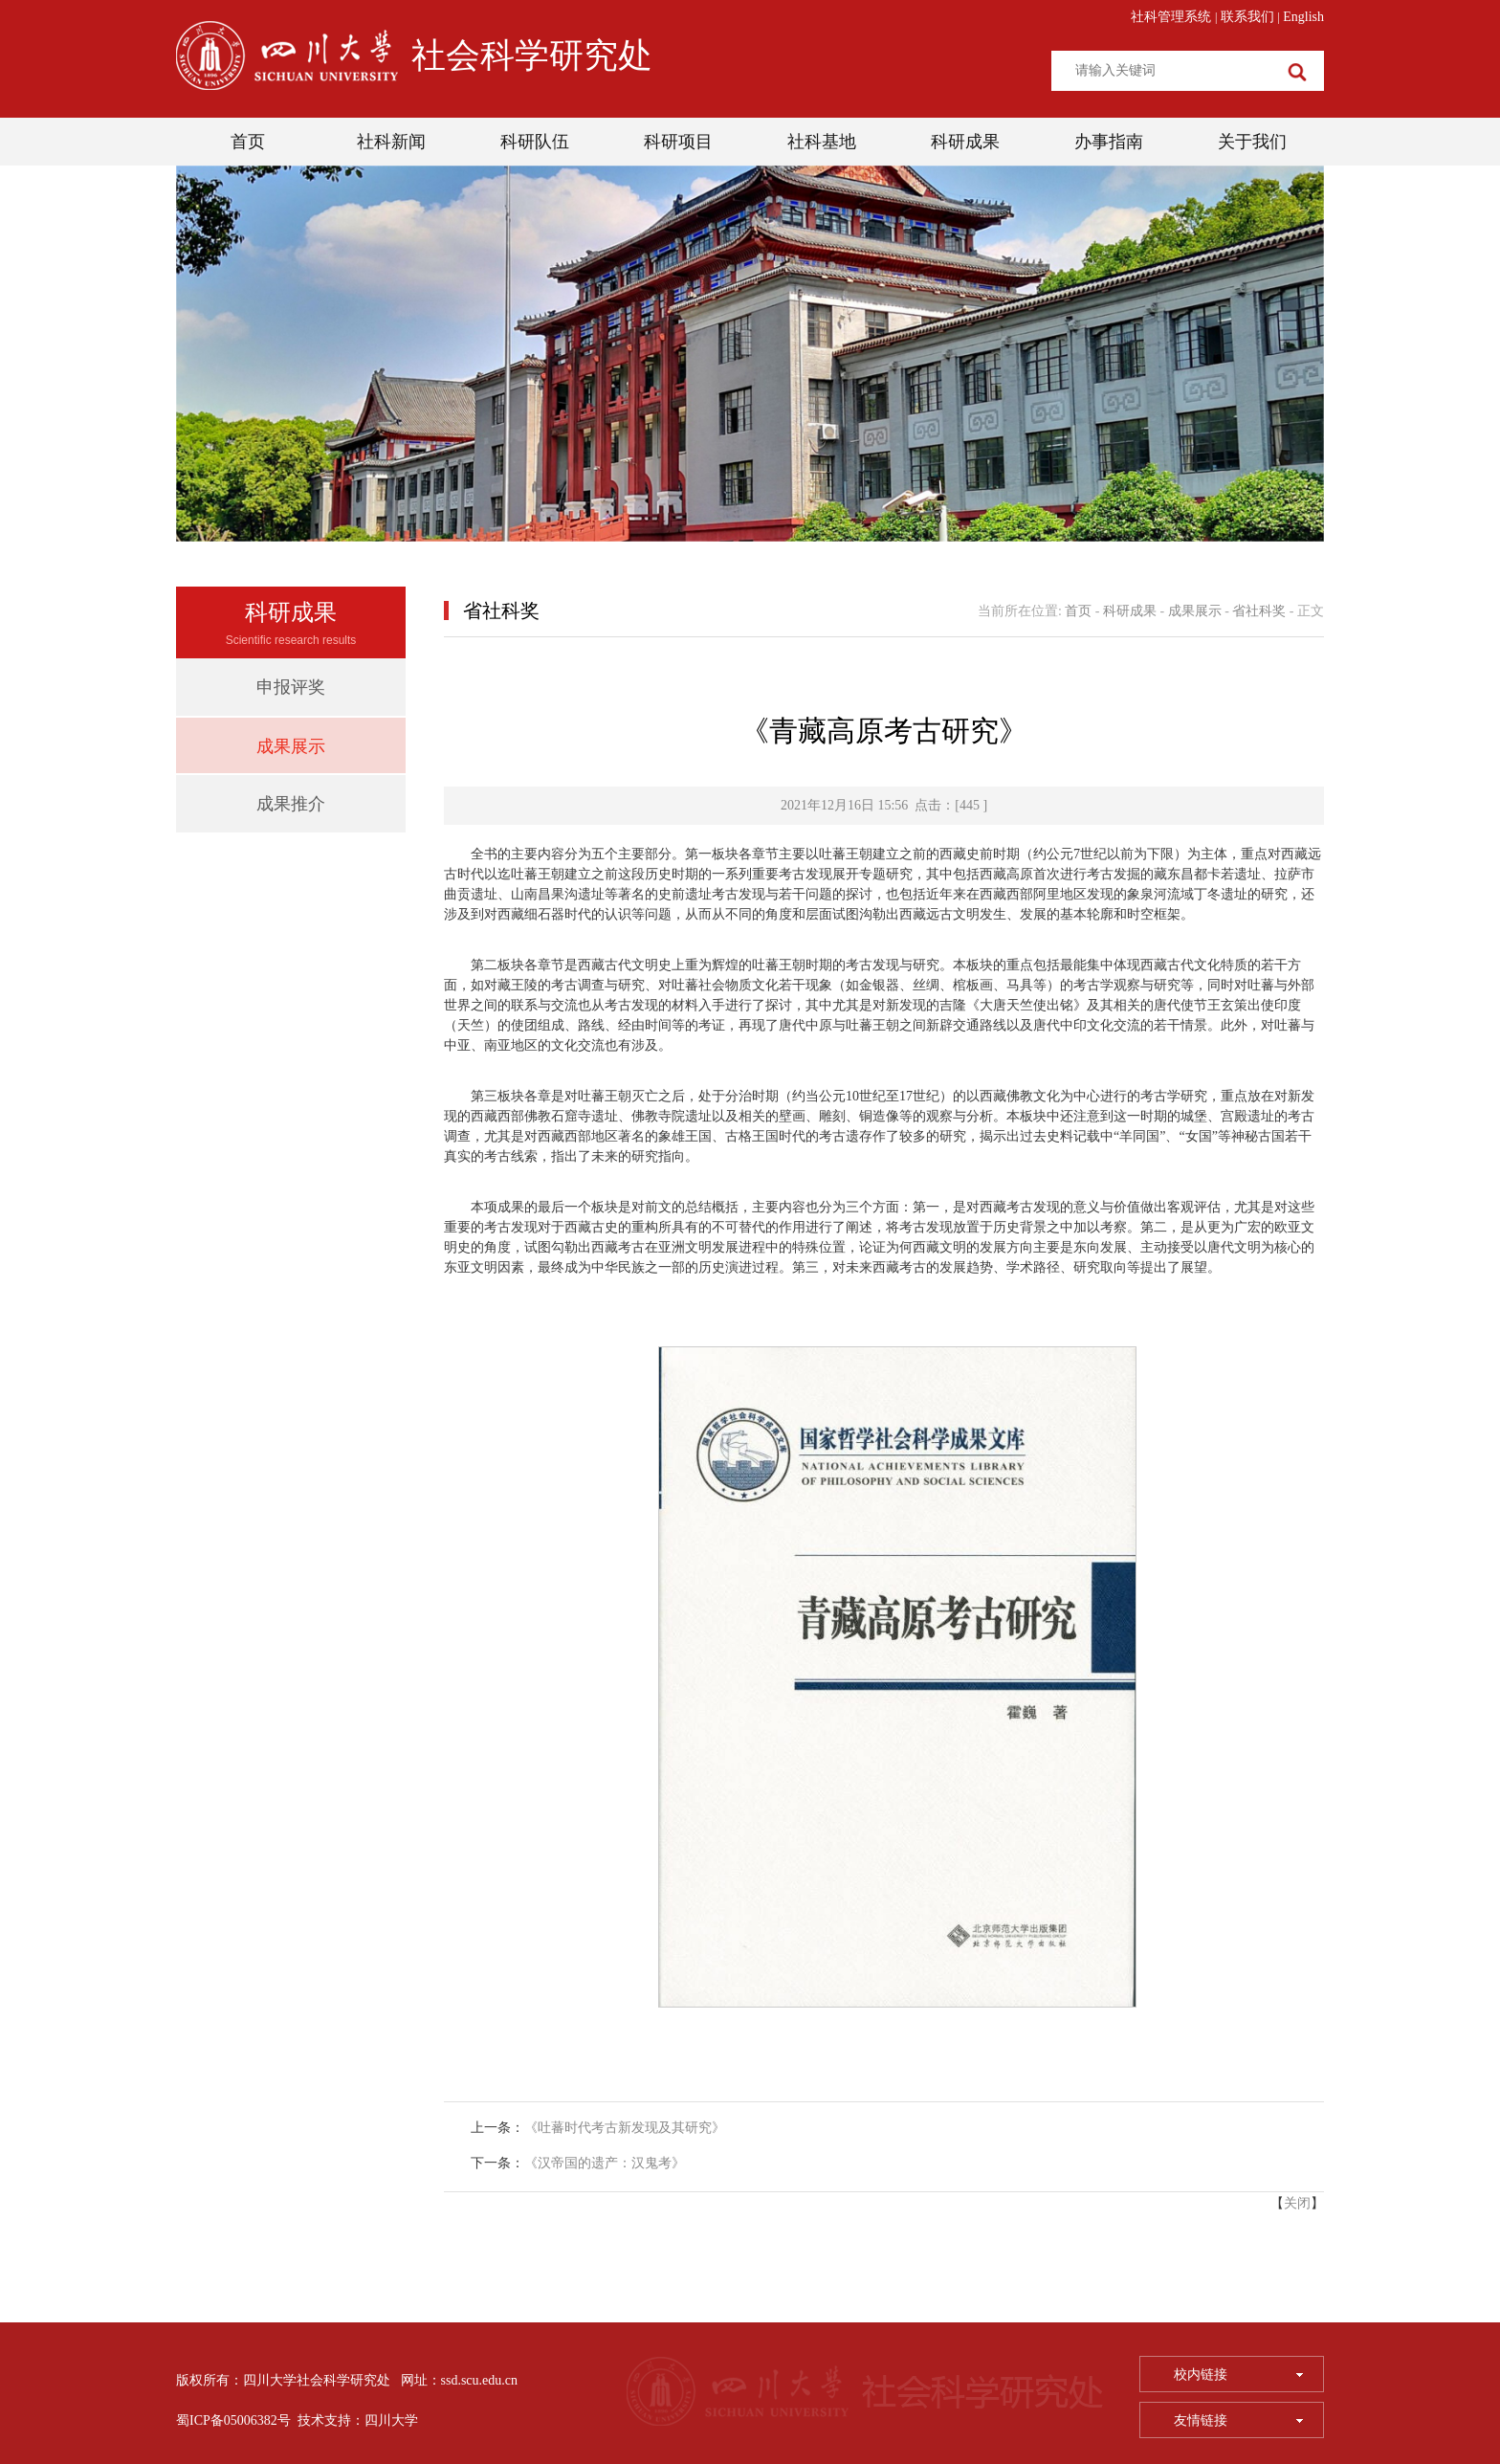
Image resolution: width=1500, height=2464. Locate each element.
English (1303, 17)
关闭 (1297, 2203)
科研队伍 (534, 141)
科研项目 (678, 141)
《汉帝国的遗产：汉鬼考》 (604, 2163)
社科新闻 (391, 141)
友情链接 (1238, 2420)
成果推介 (290, 803)
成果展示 (290, 746)
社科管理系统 (1171, 17)
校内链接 (1238, 2374)
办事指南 (1108, 141)
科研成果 (965, 141)
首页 (248, 141)
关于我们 (1252, 141)
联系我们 (1247, 17)
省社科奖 (1259, 611)
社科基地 (821, 141)
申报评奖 (290, 687)
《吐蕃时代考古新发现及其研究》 (624, 2127)
